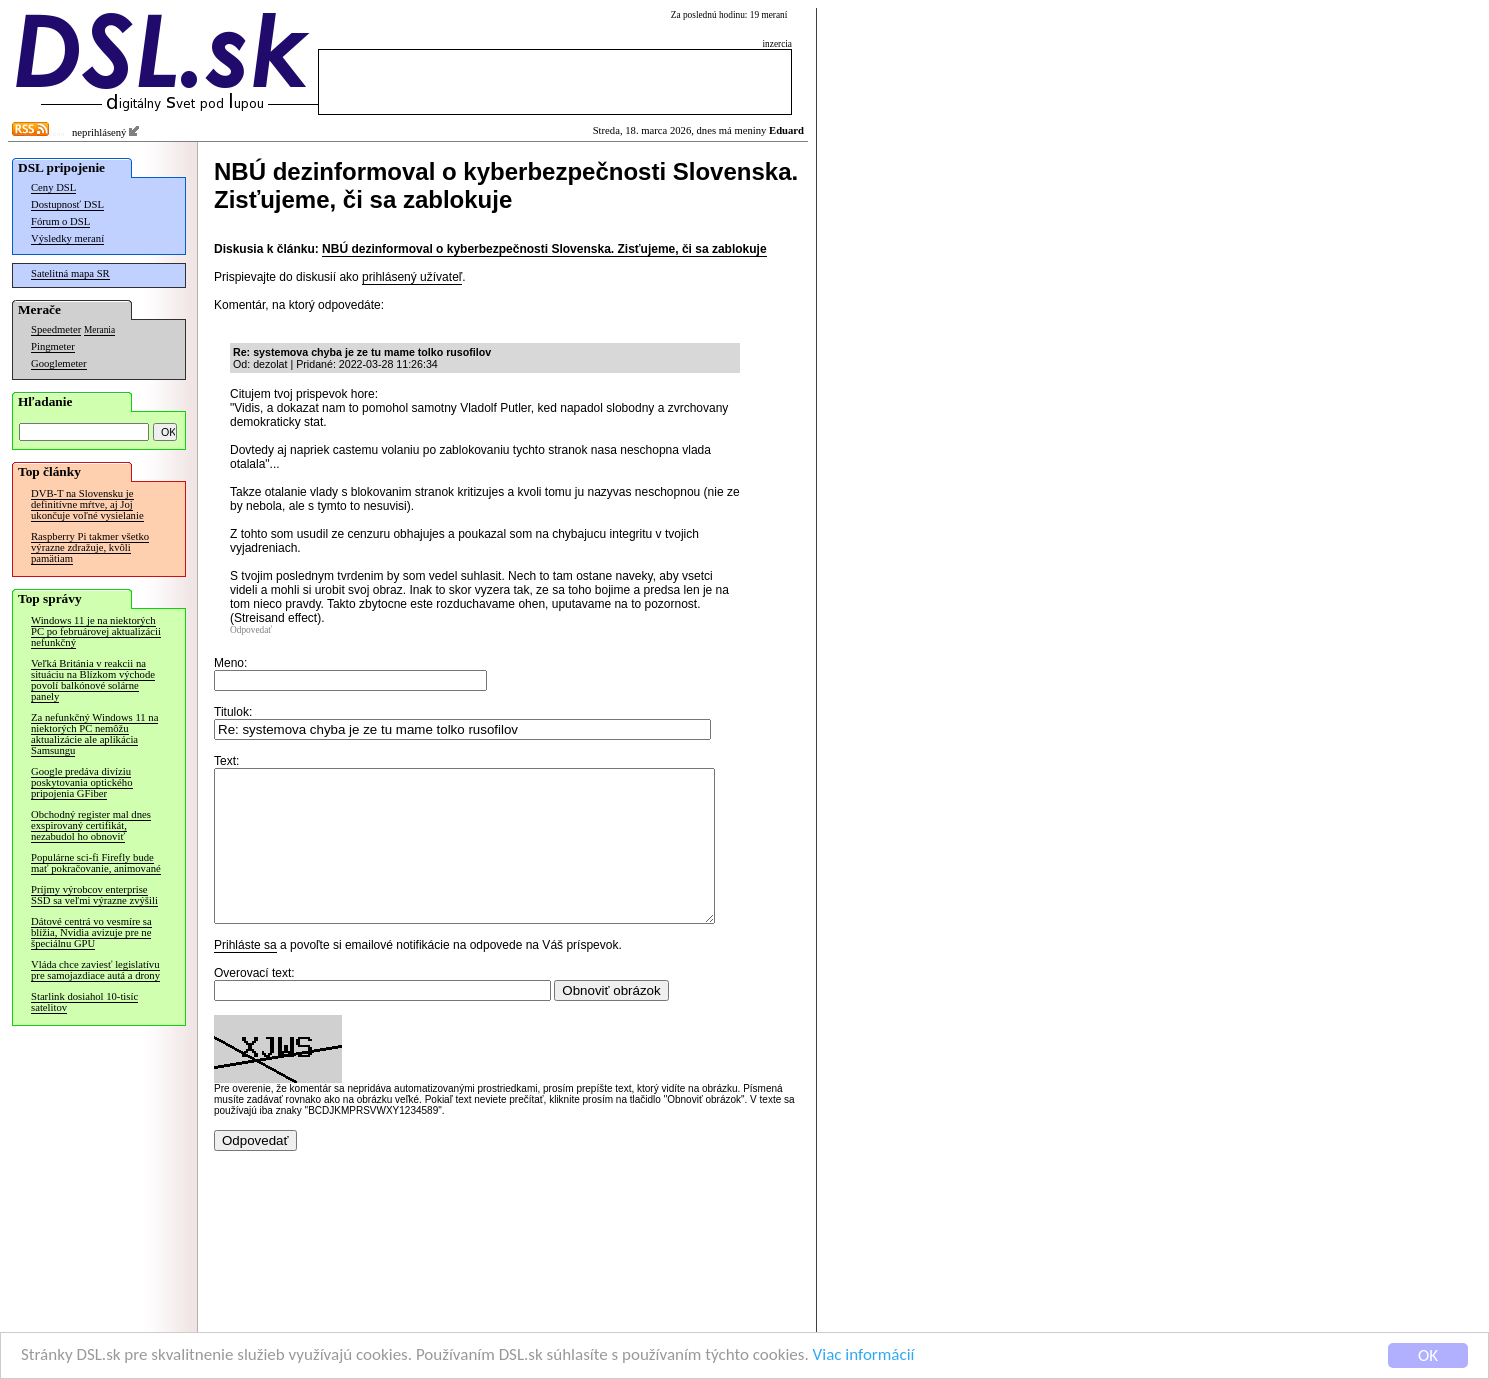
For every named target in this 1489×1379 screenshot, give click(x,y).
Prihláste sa (245, 975)
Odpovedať (251, 630)
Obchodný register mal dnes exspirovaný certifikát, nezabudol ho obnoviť (91, 825)
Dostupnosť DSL (67, 204)
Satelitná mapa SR (70, 273)
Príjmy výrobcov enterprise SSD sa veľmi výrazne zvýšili (94, 895)
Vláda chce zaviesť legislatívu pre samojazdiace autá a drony (95, 970)
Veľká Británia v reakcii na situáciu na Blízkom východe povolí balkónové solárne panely (93, 680)
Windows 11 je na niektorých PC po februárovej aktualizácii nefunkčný (96, 631)
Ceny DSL (53, 187)
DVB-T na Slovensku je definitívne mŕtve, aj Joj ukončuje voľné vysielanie (87, 504)
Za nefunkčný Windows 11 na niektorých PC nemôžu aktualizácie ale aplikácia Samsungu (94, 734)
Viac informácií (864, 1355)
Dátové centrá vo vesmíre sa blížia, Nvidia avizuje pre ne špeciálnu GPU (91, 932)
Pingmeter (53, 346)
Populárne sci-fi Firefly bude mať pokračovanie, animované (96, 863)
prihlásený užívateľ (412, 277)
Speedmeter (56, 329)
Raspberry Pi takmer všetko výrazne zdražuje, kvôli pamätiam (90, 547)
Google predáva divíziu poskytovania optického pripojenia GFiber (82, 782)
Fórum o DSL (60, 221)
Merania (99, 330)
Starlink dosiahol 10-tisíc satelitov (84, 1002)
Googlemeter (59, 363)
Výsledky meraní (67, 238)
